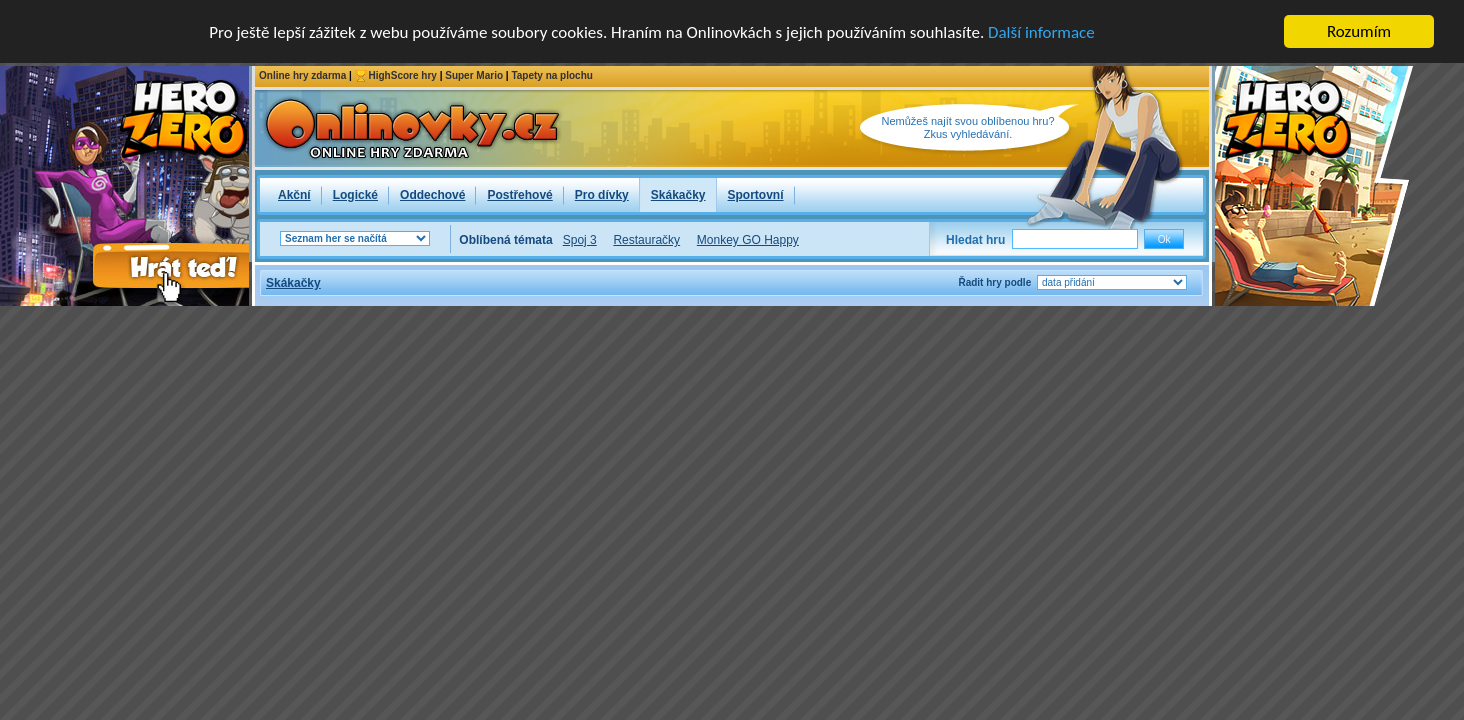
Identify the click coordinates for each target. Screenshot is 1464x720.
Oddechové (432, 195)
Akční (294, 195)
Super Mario (474, 75)
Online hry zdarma (302, 75)
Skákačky (678, 195)
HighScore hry (403, 75)
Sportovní (756, 195)
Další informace (1041, 32)
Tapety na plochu (552, 75)
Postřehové (519, 195)
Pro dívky (602, 195)
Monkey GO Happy (748, 240)
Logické (355, 195)
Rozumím (1359, 31)
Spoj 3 (580, 240)
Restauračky (646, 240)
